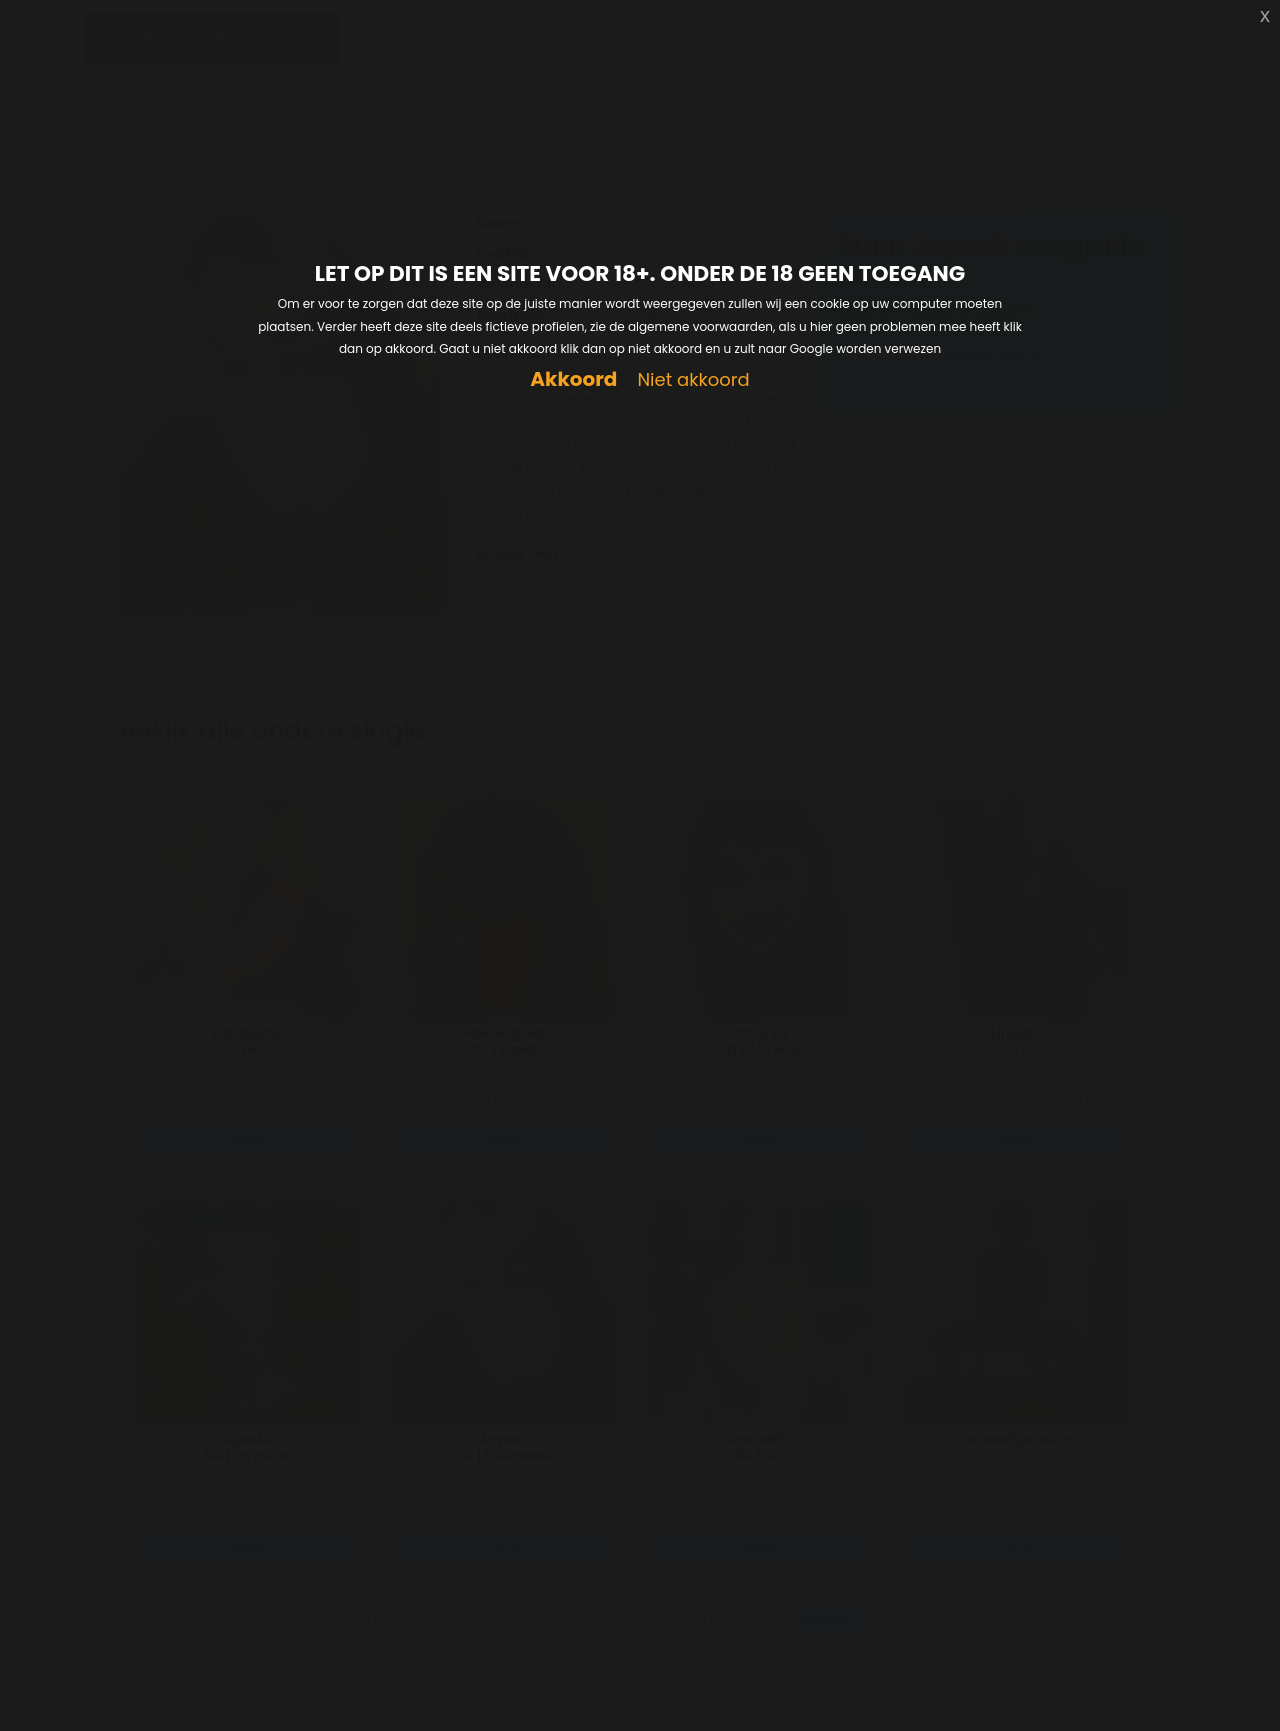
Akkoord (573, 379)
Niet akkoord (693, 380)
